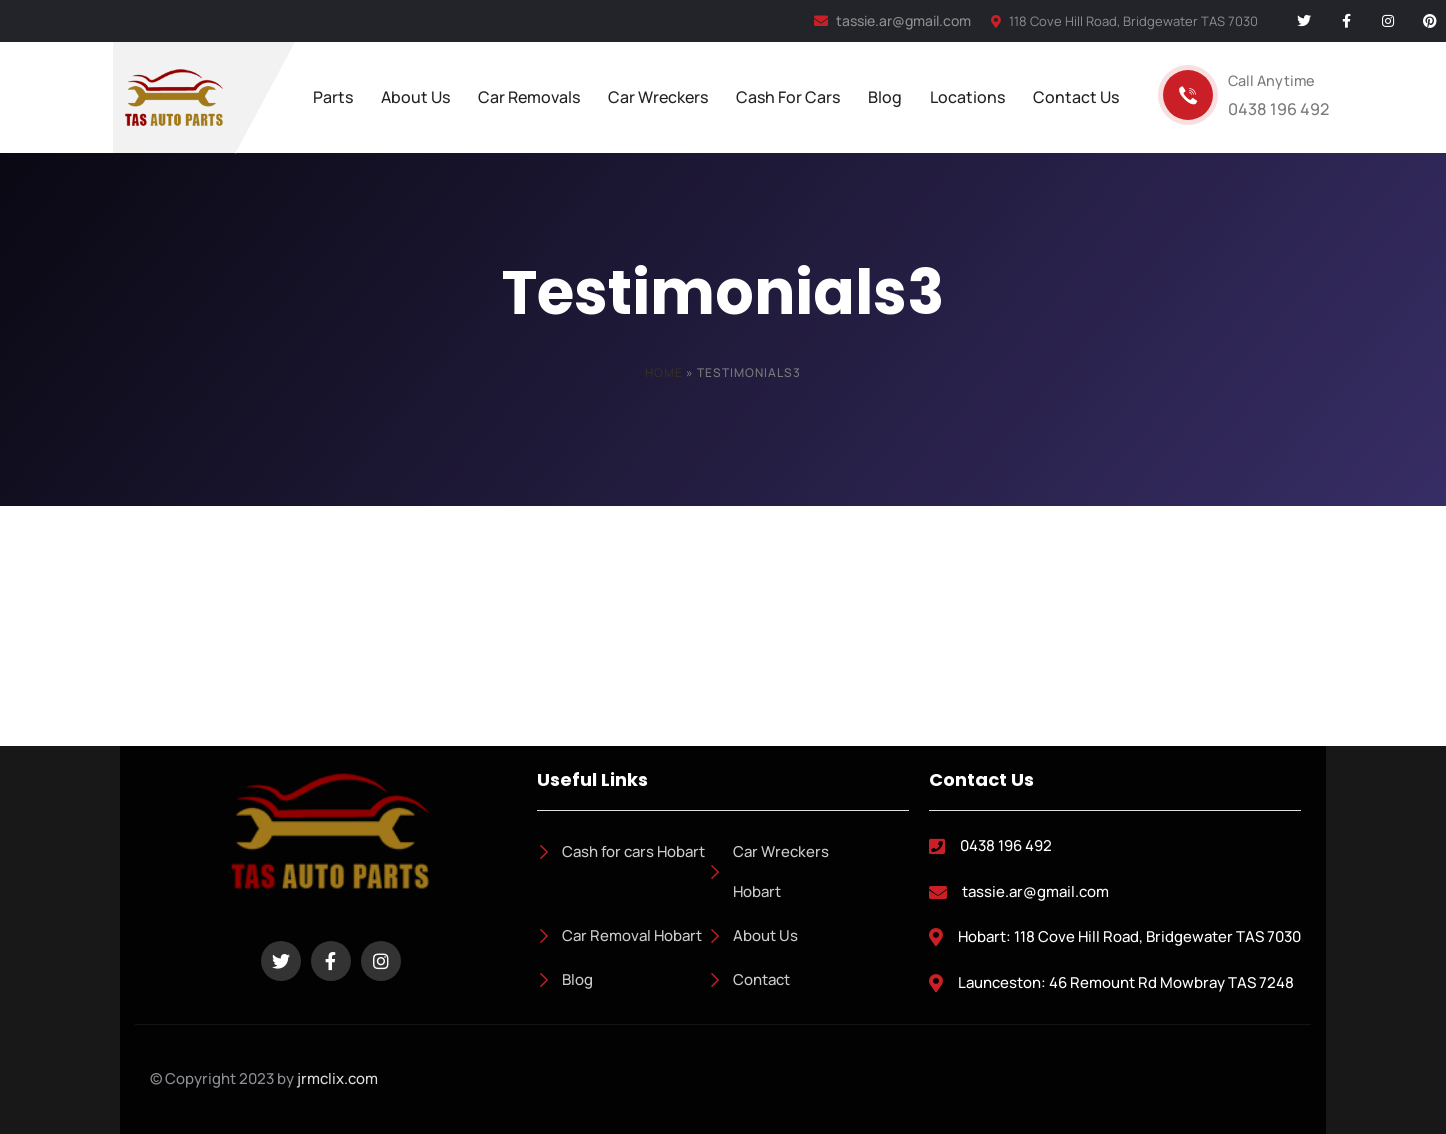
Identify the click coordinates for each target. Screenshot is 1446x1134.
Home (664, 372)
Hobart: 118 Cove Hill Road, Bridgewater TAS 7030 (1129, 936)
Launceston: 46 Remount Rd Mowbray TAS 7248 (1126, 982)
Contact (749, 979)
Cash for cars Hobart (621, 851)
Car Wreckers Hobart (768, 871)
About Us (753, 935)
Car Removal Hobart (619, 935)
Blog (565, 979)
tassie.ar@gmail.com (892, 20)
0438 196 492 (1006, 845)
